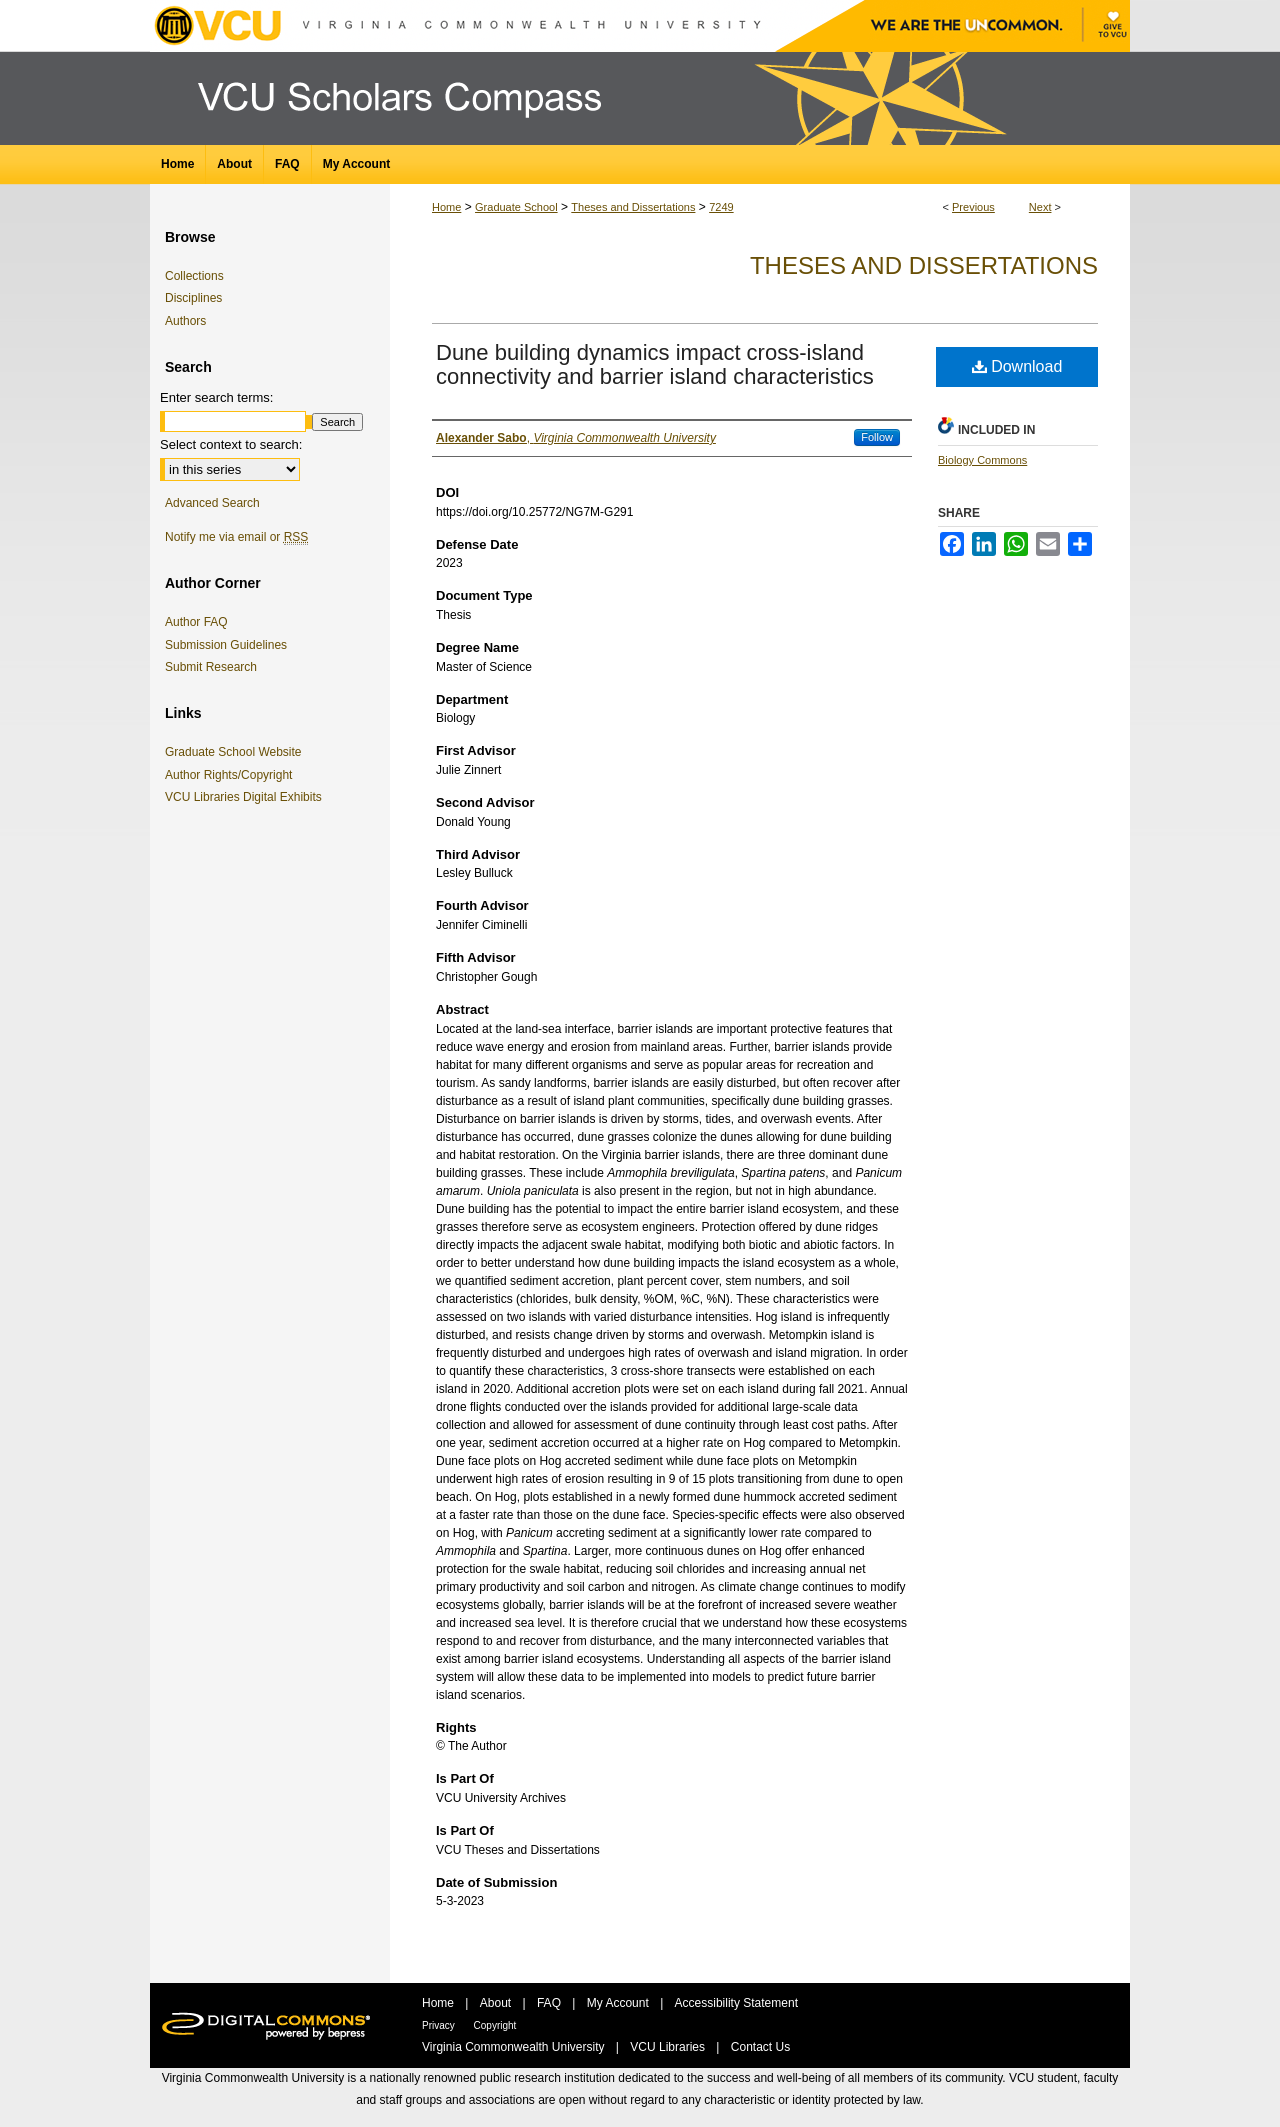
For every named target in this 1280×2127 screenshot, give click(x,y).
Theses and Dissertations (633, 207)
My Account (619, 2003)
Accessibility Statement (736, 2003)
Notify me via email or (236, 537)
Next (1040, 207)
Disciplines (193, 298)
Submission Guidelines (226, 645)
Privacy (440, 2025)
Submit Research (211, 667)
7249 (721, 207)
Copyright (495, 2025)
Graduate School (516, 207)
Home (446, 207)
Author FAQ (196, 622)
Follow (877, 437)
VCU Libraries (669, 2047)
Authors (185, 321)
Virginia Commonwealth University (515, 2047)
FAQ (550, 2003)
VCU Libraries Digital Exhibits (247, 797)
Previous (973, 207)
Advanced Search (212, 503)
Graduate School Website (237, 752)
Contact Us (760, 2047)
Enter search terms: (216, 397)
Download (1017, 366)
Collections (194, 276)
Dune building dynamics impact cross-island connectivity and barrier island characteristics (655, 364)
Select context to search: (231, 444)
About (497, 2003)
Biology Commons (982, 460)
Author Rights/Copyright (232, 775)
